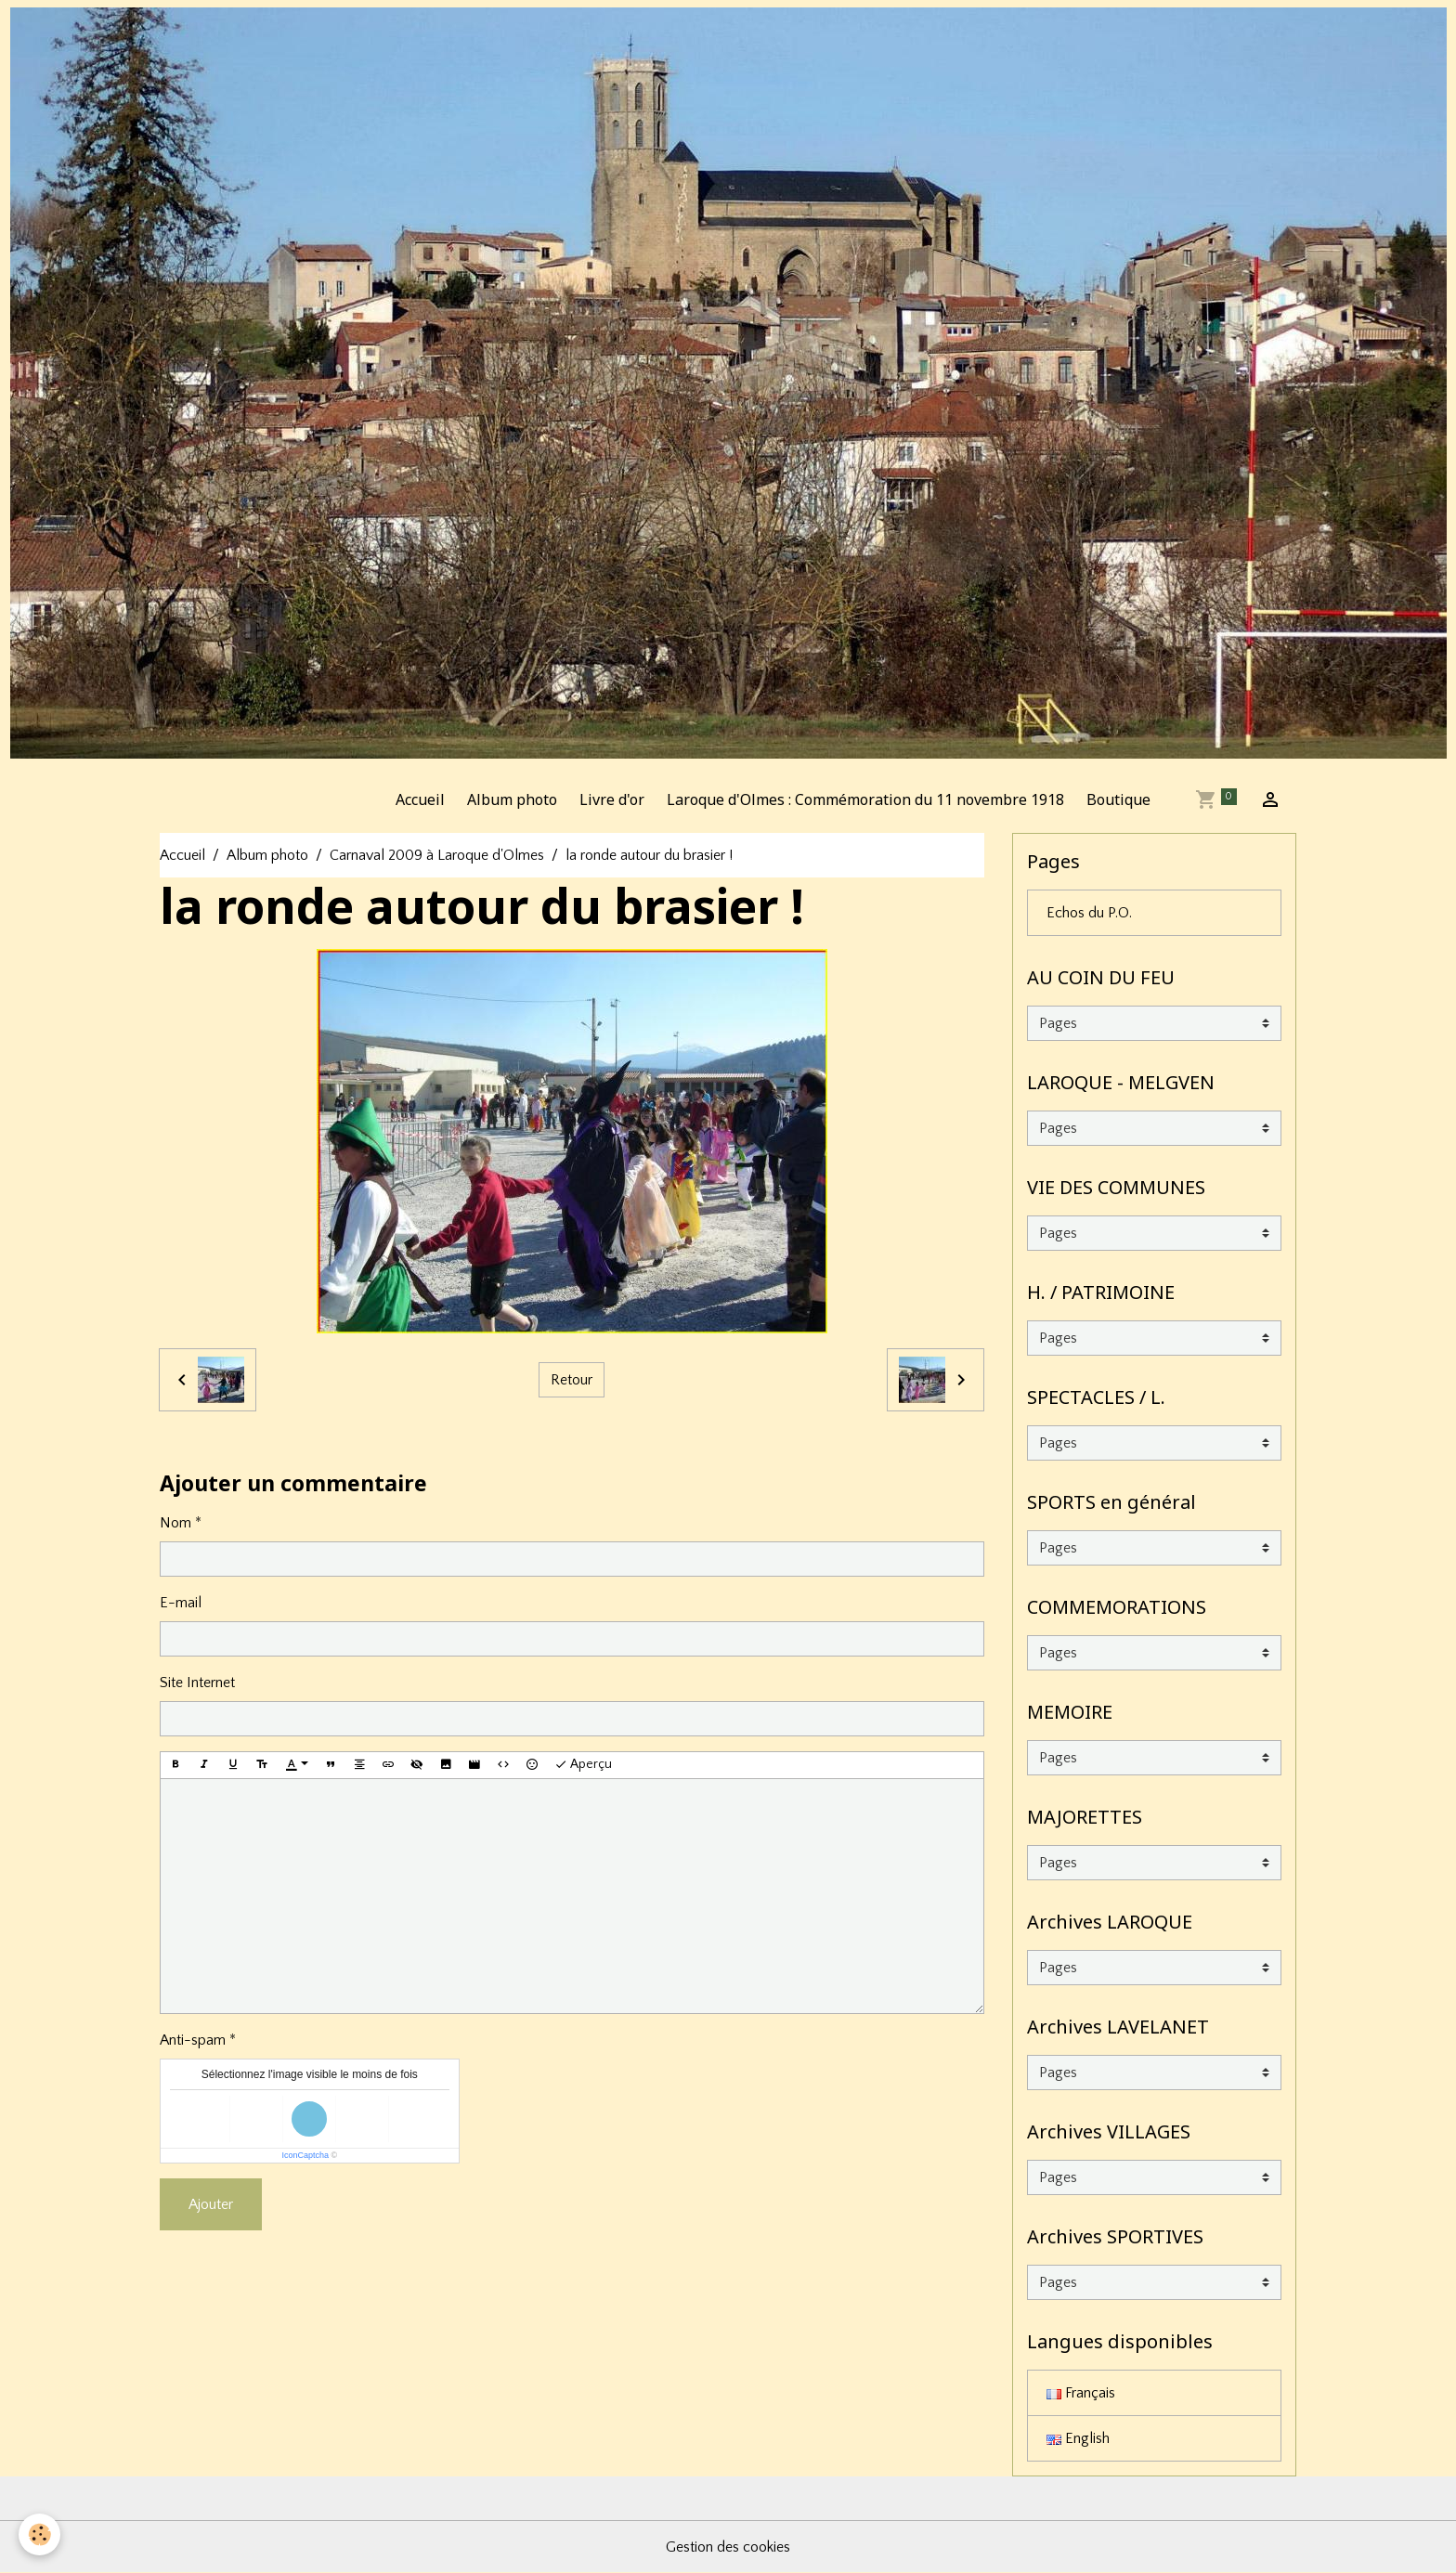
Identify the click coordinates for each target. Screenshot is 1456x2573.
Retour (571, 1379)
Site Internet (197, 1682)
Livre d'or (611, 799)
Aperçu (583, 1765)
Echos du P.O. (1089, 912)
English (1078, 2438)
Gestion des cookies (728, 2547)
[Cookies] (39, 2534)
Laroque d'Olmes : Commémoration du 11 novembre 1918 (865, 799)
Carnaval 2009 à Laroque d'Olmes (437, 855)
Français (1080, 2393)
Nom (175, 1522)
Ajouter (210, 2204)
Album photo (512, 799)
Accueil (420, 799)
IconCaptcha (305, 2155)
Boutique (1118, 799)
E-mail (181, 1602)
